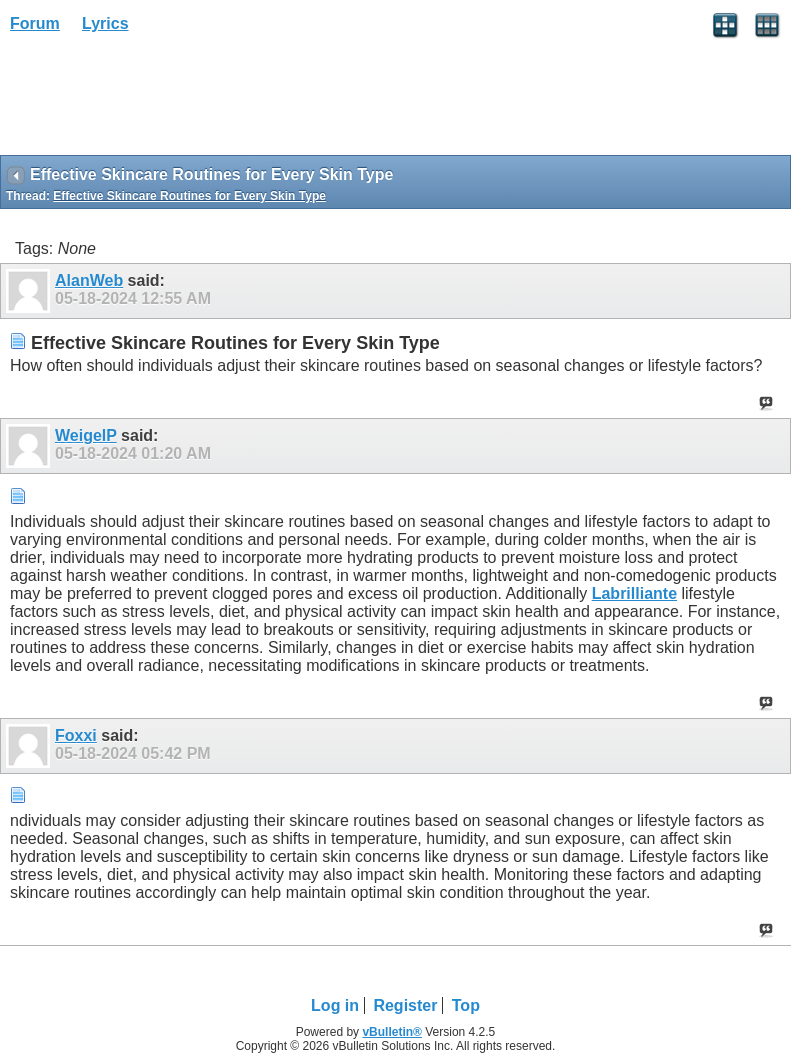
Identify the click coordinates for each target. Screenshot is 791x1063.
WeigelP (86, 435)
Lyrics (105, 23)
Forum (35, 23)
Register (405, 1005)
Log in (335, 1005)
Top (466, 1005)
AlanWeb (89, 280)
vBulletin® (392, 1032)
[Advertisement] (160, 101)
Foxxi (76, 735)
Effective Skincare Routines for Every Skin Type (189, 196)
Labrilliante (634, 593)
